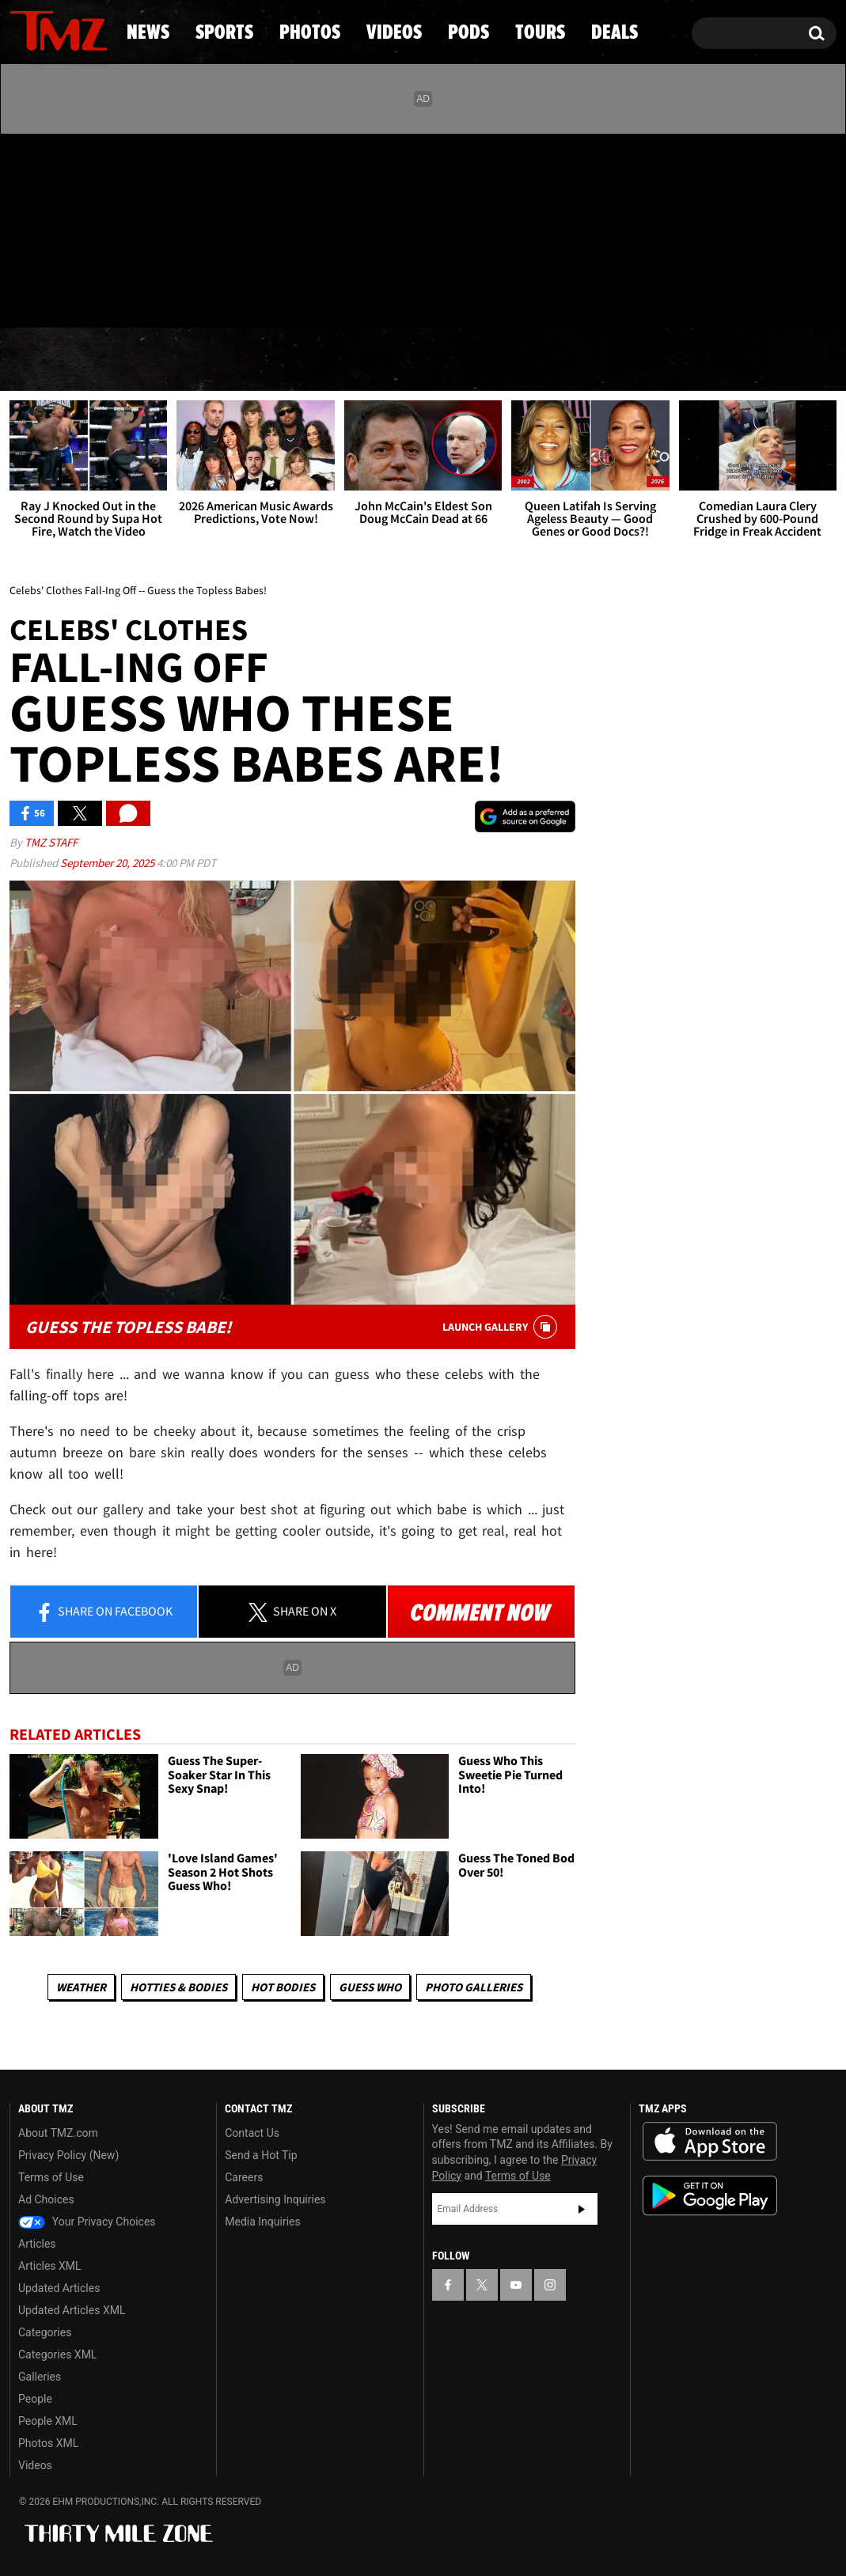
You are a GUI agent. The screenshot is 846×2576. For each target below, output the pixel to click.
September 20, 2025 (108, 862)
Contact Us (252, 2133)
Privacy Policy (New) (68, 2155)
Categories (44, 2332)
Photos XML (48, 2443)
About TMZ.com (58, 2133)
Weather (81, 1987)
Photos (299, 360)
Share (104, 1612)
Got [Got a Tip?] (60, 295)
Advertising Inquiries (275, 2199)
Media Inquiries (262, 2221)
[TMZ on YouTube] (516, 2285)
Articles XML (50, 2266)
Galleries (39, 2376)
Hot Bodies (283, 1987)
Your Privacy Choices (87, 2221)
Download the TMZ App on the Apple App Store (710, 2141)
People (35, 2398)
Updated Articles (59, 2288)
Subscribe (582, 2209)
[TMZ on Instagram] (103, 227)
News (48, 360)
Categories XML (57, 2354)
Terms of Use (51, 2177)
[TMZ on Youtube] (73, 227)
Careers (244, 2177)
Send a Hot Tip (261, 2155)
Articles (37, 2243)
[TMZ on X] (46, 227)
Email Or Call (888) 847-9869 (191, 295)
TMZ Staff (51, 842)
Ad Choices (46, 2199)
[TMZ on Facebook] (22, 227)
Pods (544, 360)
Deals (771, 360)
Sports (167, 360)
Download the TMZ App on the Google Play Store (710, 2196)
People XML (48, 2421)
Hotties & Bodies (178, 1987)
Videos (429, 360)
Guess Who (370, 1987)
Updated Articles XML (71, 2310)
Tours (655, 360)
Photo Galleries (473, 1987)
